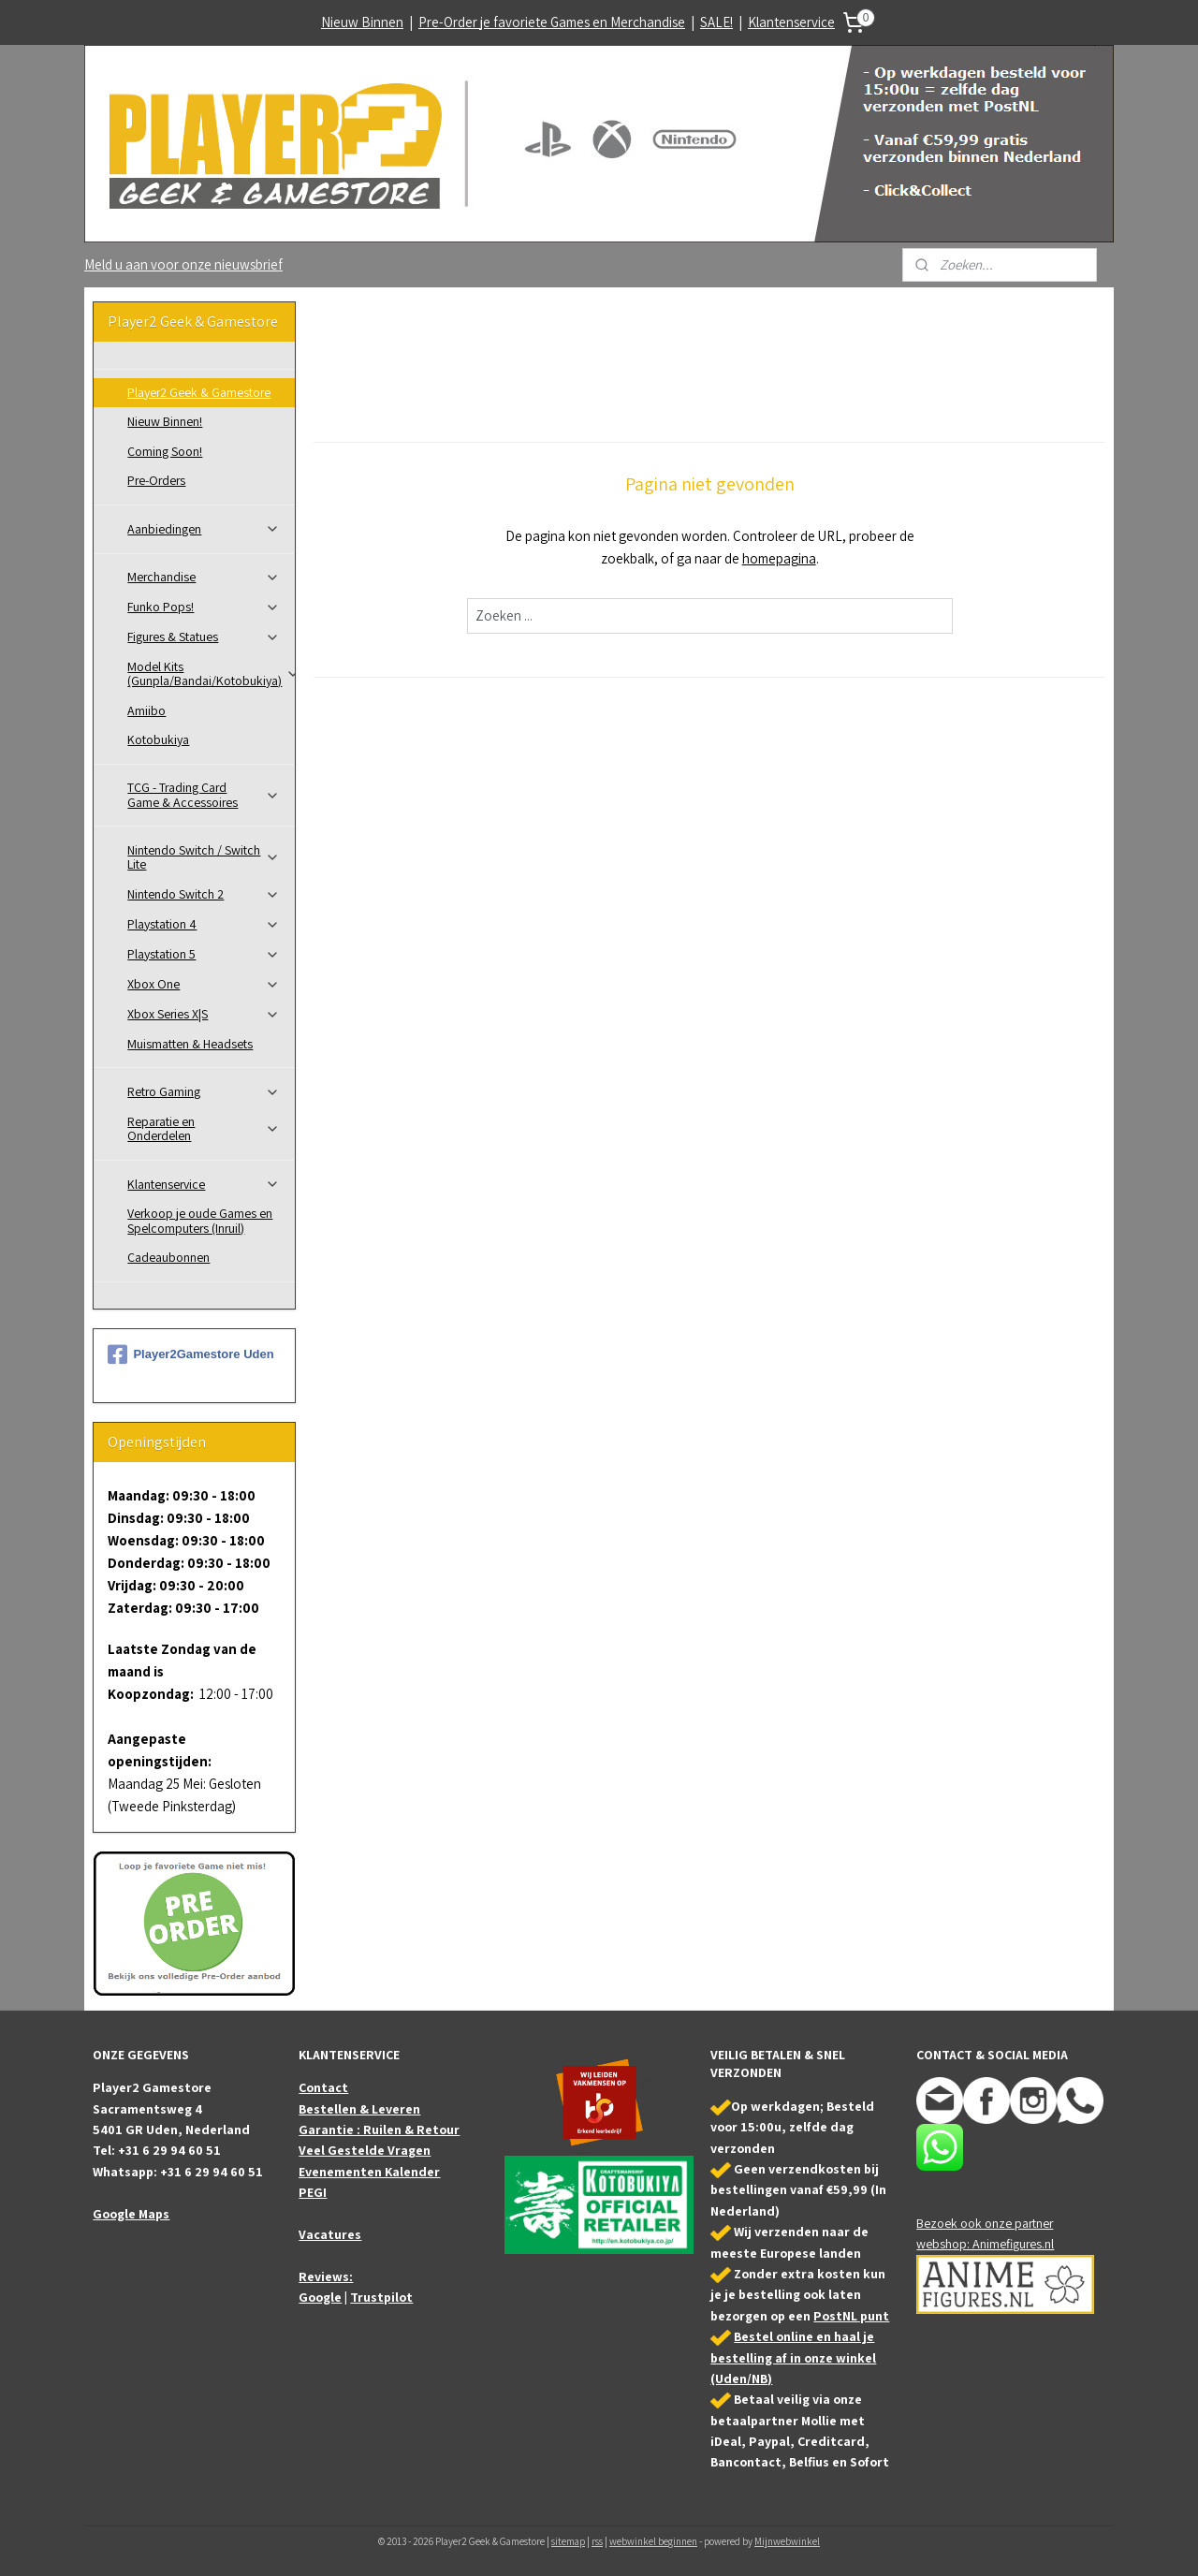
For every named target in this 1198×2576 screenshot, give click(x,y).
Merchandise (203, 576)
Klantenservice (791, 22)
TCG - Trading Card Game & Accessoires (203, 794)
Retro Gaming (203, 1091)
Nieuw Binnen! (164, 421)
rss (597, 2541)
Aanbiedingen (203, 528)
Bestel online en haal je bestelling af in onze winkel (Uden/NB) (793, 2357)
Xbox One (203, 983)
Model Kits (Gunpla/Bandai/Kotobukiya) (211, 673)
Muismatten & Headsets (190, 1043)
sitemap (568, 2541)
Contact (323, 2087)
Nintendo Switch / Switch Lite (203, 857)
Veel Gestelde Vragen (365, 2150)
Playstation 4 (203, 923)
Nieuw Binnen (362, 22)
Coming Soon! (164, 451)
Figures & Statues (203, 636)
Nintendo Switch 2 (203, 894)
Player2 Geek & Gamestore (198, 392)
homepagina (778, 558)
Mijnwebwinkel (787, 2541)
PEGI (313, 2192)
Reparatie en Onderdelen (203, 1128)
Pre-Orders (156, 480)
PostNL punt (851, 2315)
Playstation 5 (203, 953)
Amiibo (146, 710)
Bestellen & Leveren (359, 2108)
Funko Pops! (203, 606)
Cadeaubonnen (168, 1257)
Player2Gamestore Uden (190, 1354)
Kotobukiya (158, 739)
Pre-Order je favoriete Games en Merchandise (551, 22)
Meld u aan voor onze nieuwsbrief (183, 264)
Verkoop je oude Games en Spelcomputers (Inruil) (199, 1220)
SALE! (716, 22)
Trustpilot (381, 2297)
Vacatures (330, 2234)
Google (320, 2297)
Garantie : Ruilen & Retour (379, 2129)
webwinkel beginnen (653, 2541)
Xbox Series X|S (203, 1013)
